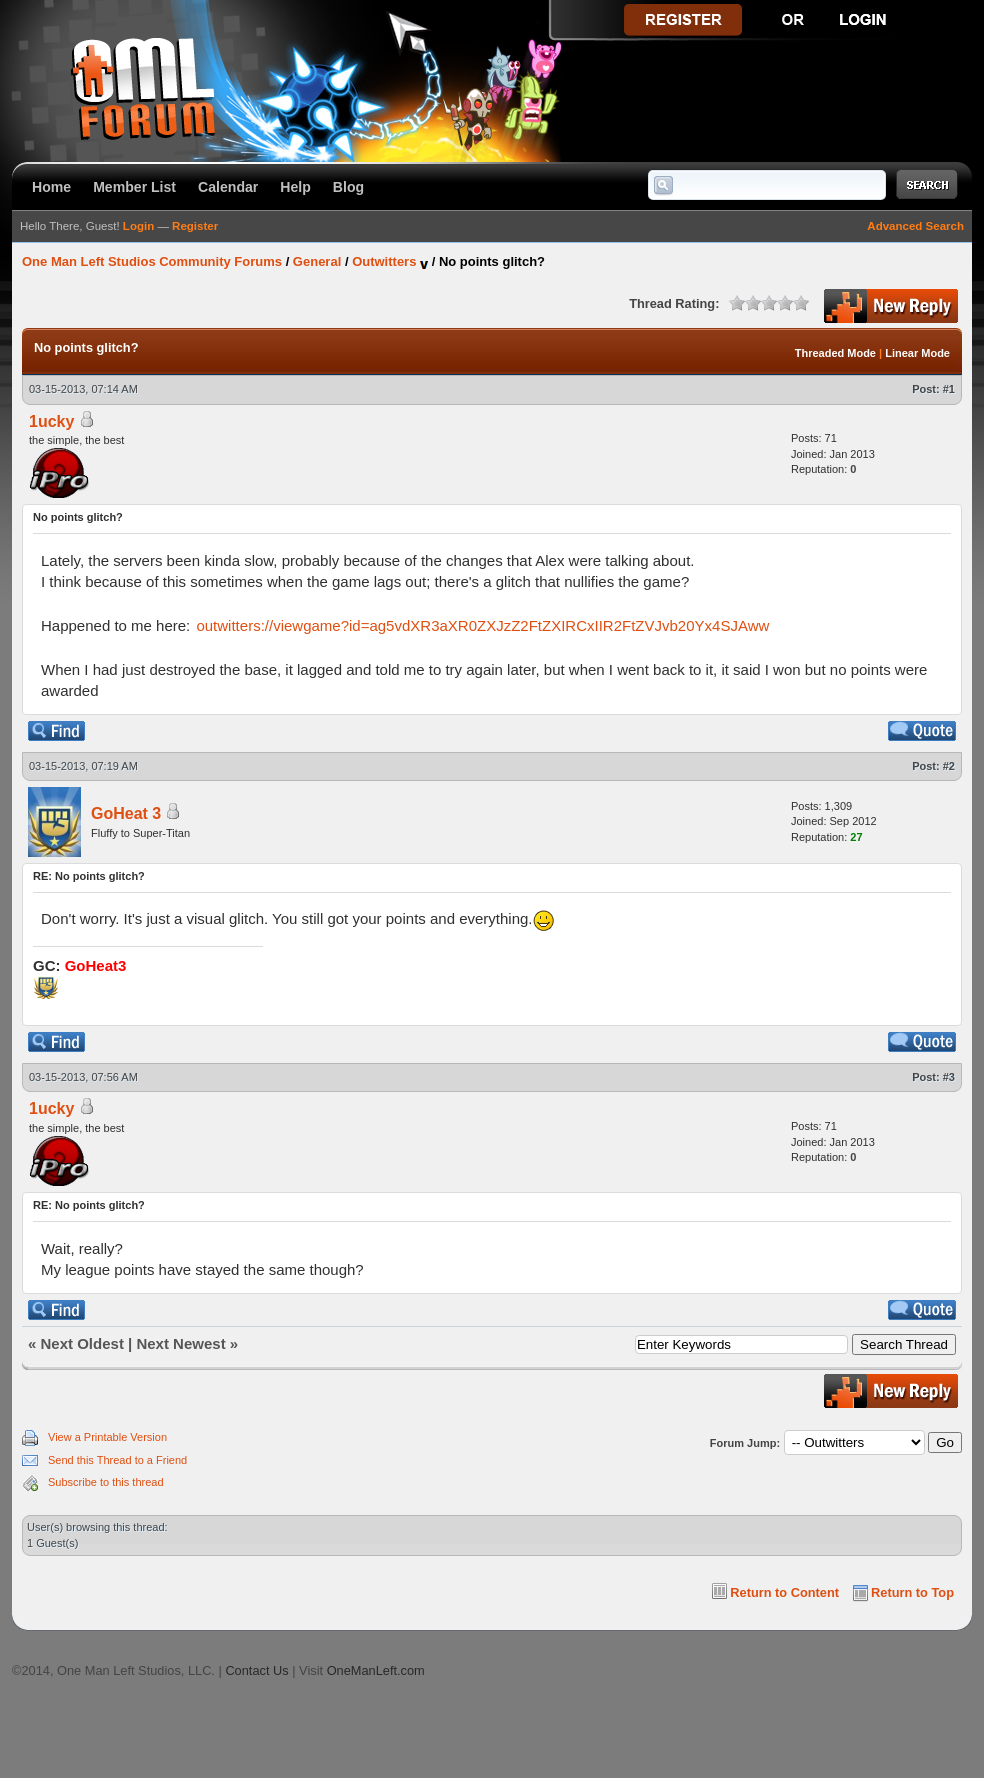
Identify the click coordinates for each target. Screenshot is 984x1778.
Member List (134, 187)
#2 (949, 766)
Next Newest (180, 1343)
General (317, 261)
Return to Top (912, 1592)
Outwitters (384, 261)
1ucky (51, 421)
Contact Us (256, 1670)
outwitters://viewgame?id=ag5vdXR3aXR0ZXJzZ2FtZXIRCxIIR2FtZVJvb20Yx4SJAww (482, 625)
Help (295, 187)
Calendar (228, 187)
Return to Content (784, 1592)
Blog (348, 187)
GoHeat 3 (126, 813)
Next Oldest (82, 1343)
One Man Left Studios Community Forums (152, 261)
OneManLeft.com (376, 1670)
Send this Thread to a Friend (117, 1460)
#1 (949, 389)
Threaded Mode (835, 353)
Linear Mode (917, 353)
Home (51, 187)
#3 (949, 1077)
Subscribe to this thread (106, 1482)
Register (195, 226)
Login (138, 226)
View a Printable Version (107, 1437)
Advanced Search (915, 226)
